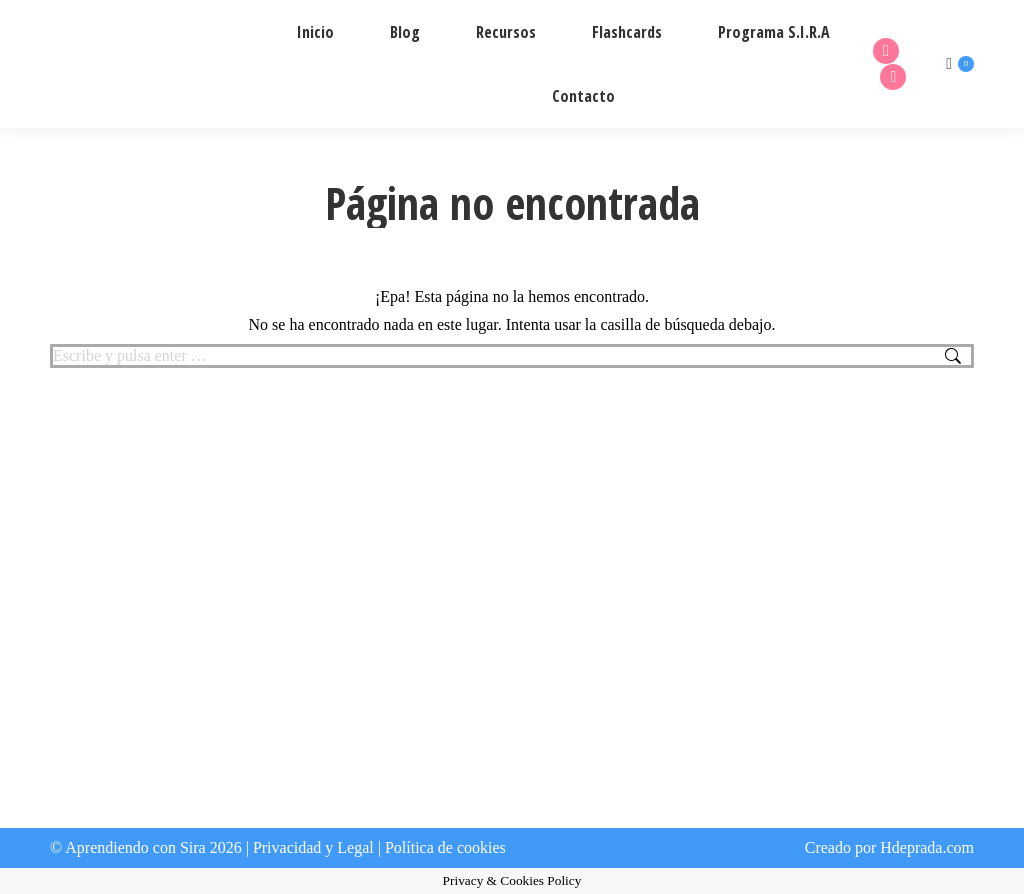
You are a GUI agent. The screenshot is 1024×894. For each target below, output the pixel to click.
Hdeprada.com (927, 847)
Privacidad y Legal (313, 847)
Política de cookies (445, 847)
